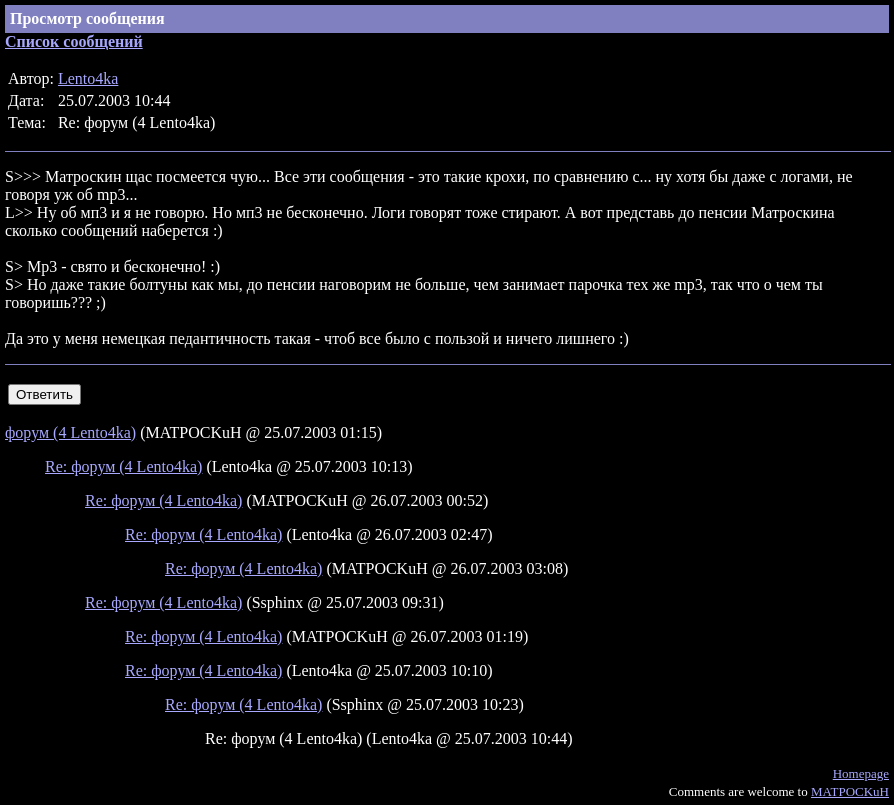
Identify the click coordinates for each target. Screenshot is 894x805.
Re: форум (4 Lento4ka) (123, 466)
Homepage (861, 773)
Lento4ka (88, 78)
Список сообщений (74, 41)
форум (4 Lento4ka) (70, 432)
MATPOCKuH (850, 791)
